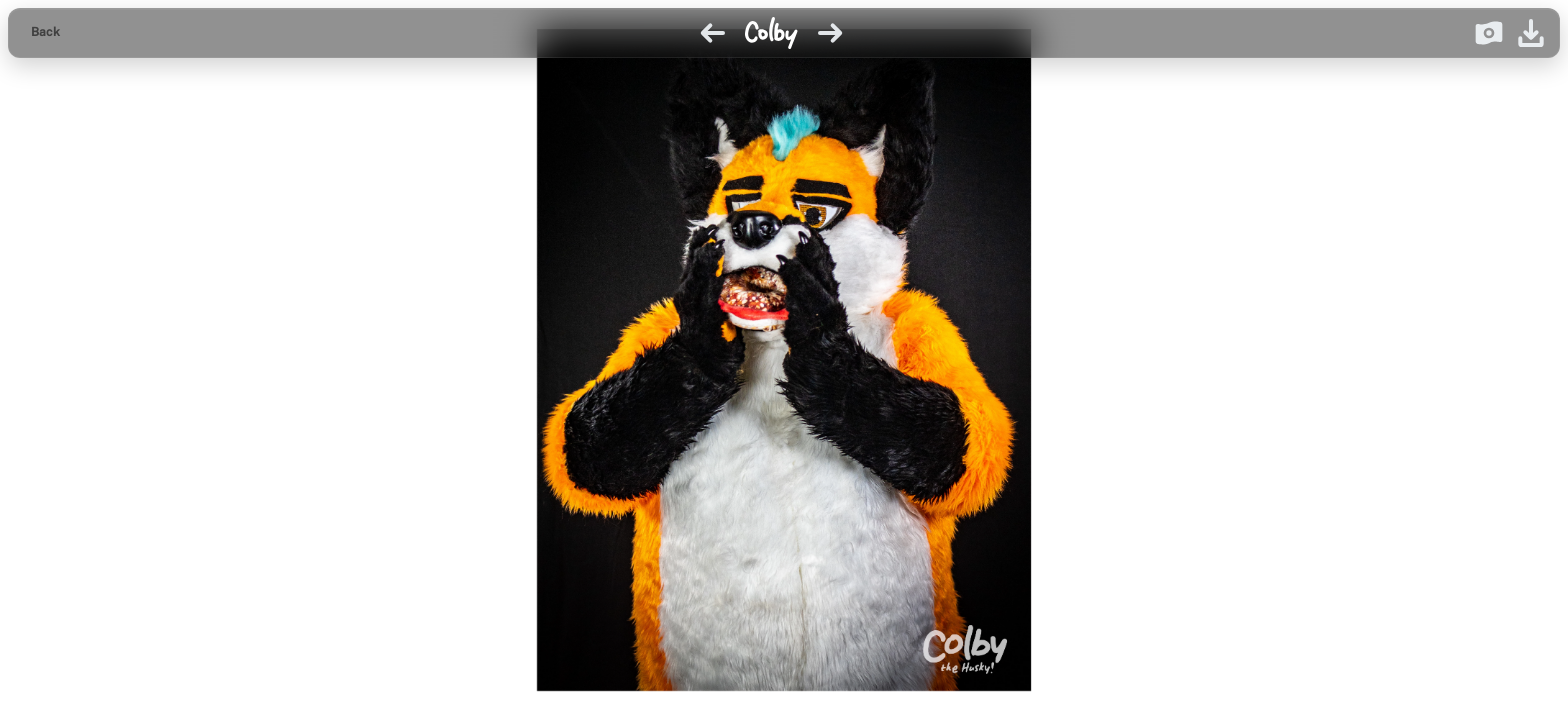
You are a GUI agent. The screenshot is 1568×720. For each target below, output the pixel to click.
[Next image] (830, 33)
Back (45, 32)
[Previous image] (713, 33)
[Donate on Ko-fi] (1489, 33)
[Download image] (1531, 33)
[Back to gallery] (45, 33)
